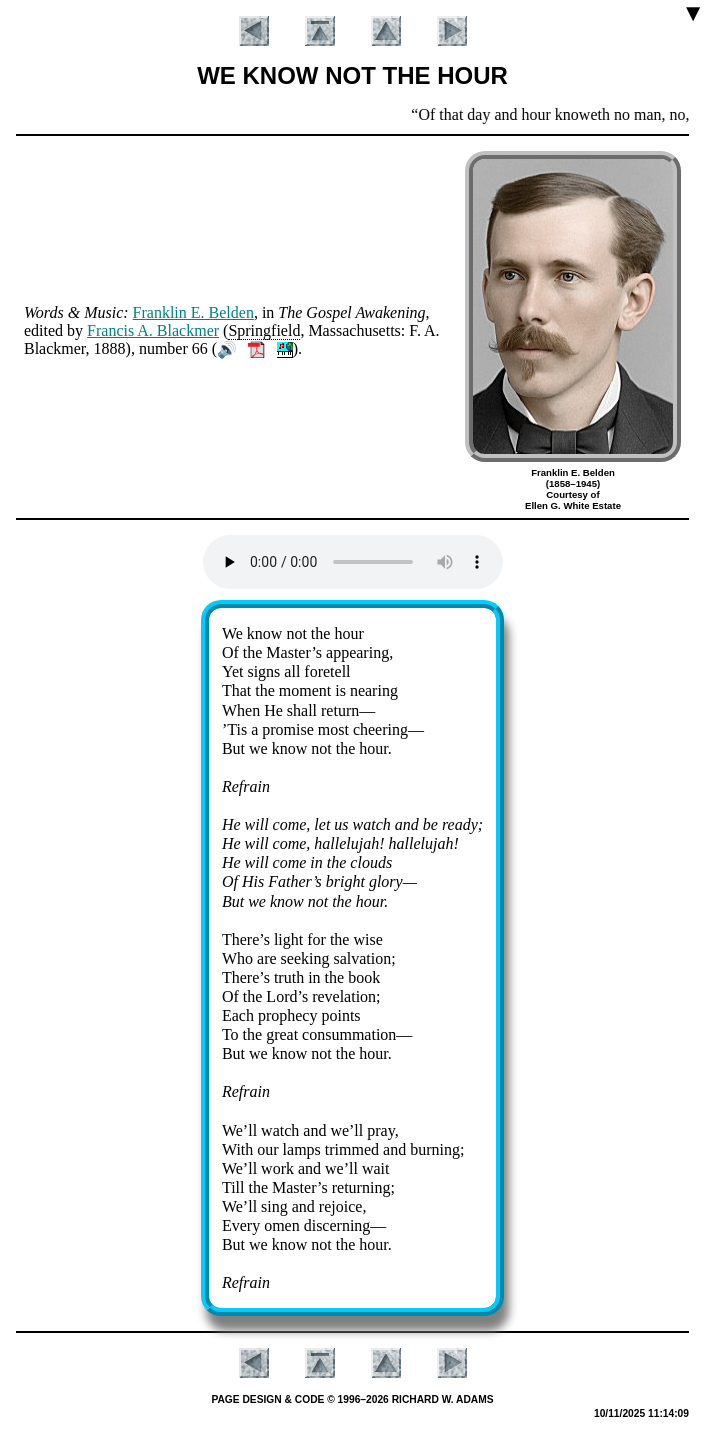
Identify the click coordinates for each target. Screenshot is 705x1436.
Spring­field (264, 330)
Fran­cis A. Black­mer (153, 330)
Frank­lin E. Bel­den (193, 312)
